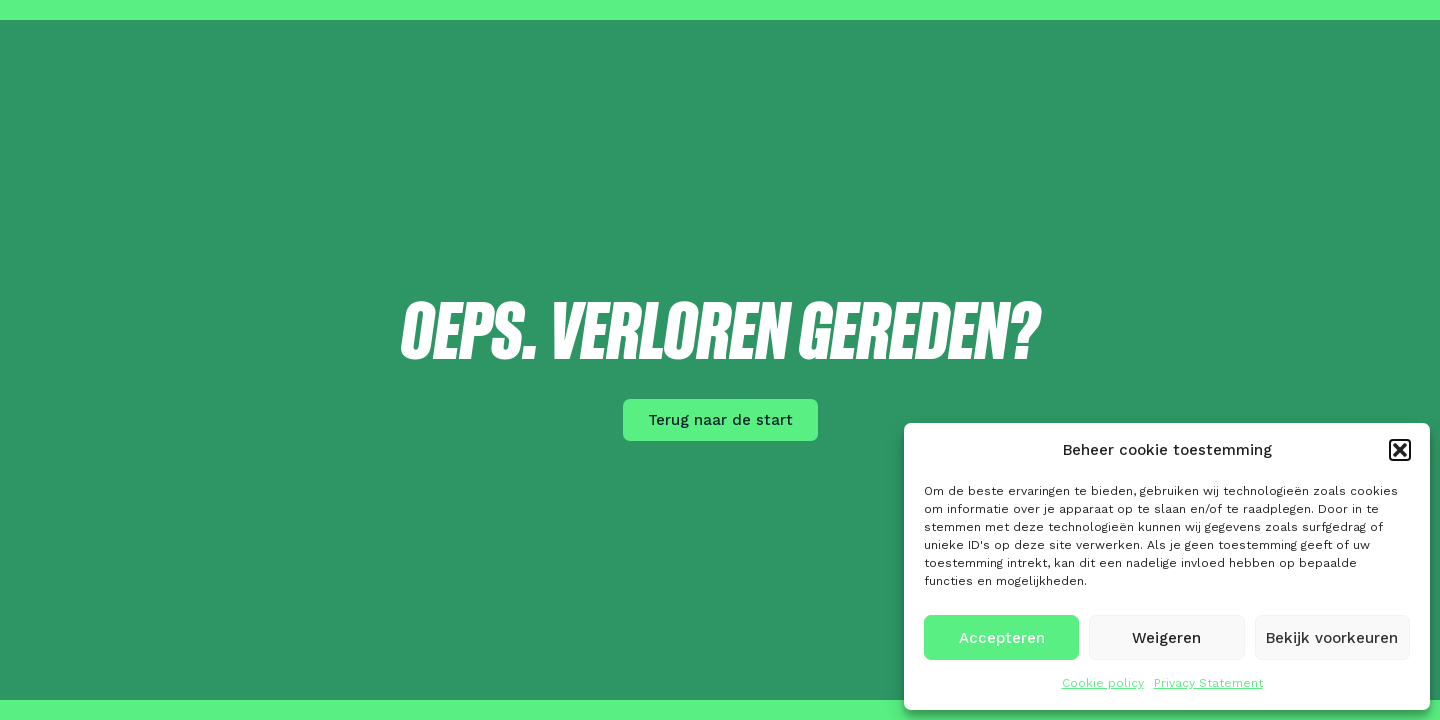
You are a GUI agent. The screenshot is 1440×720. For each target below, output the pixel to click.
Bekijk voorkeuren (1332, 638)
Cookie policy (1103, 683)
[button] (1400, 450)
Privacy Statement (1208, 683)
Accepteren (1002, 638)
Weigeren (1166, 638)
